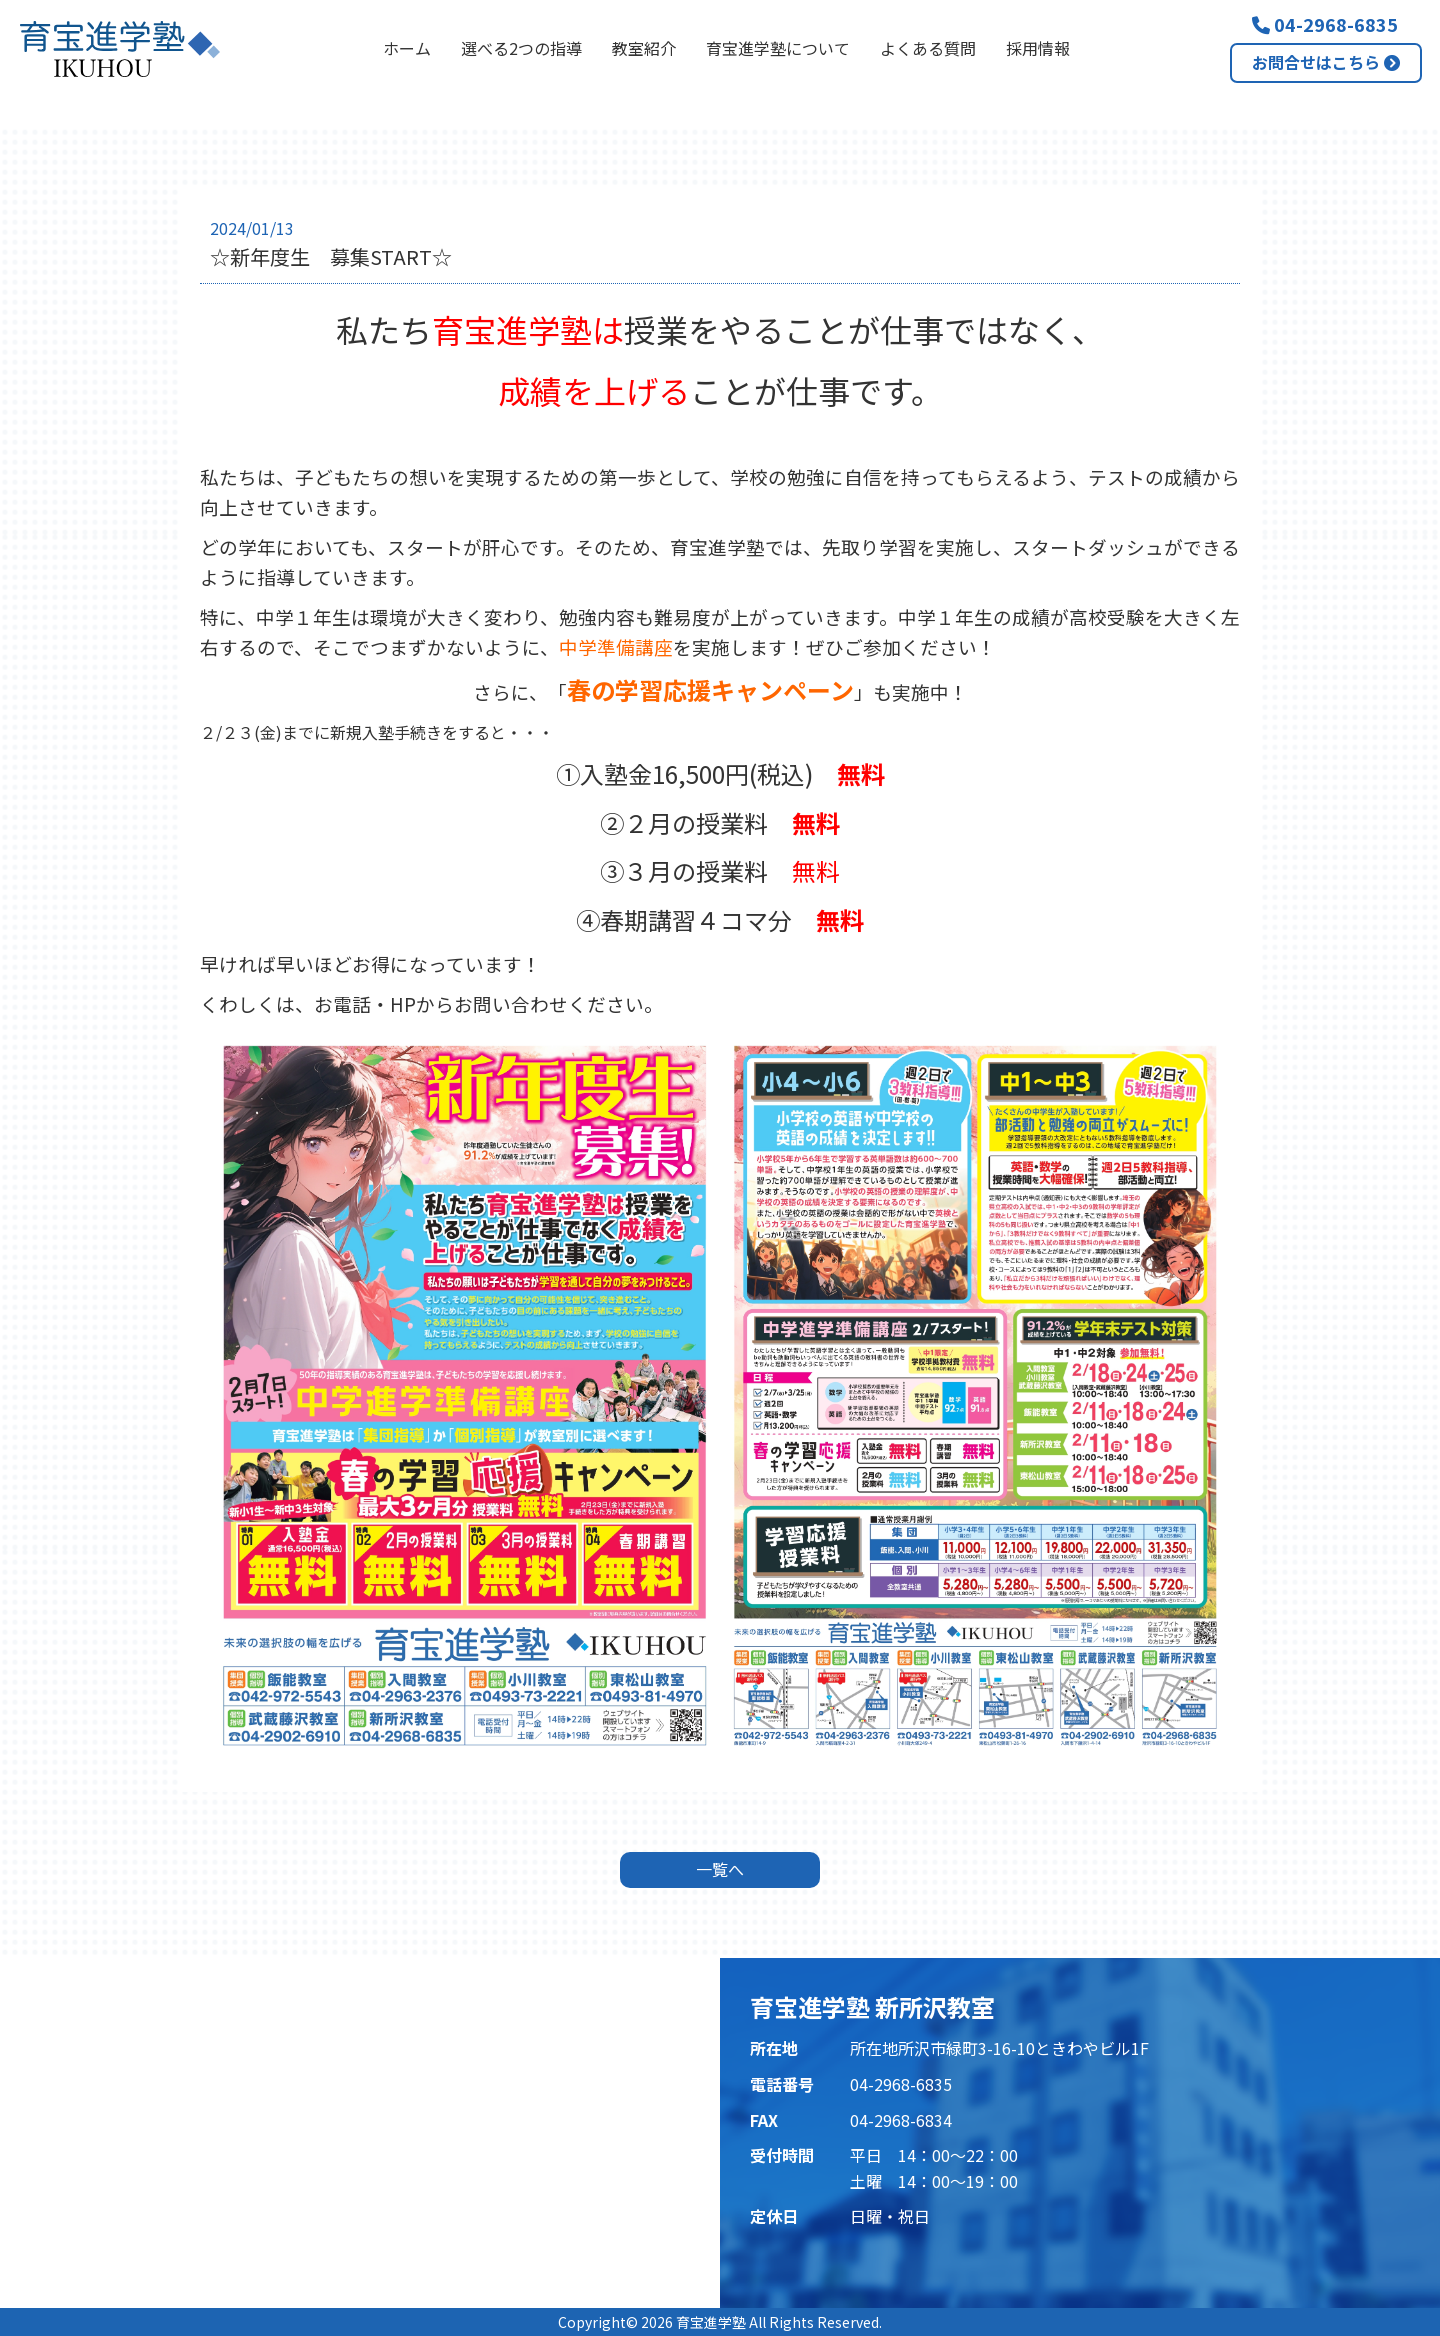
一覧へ (720, 1869)
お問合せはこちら (1326, 62)
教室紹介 (644, 48)
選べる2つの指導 (521, 48)
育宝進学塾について (778, 48)
